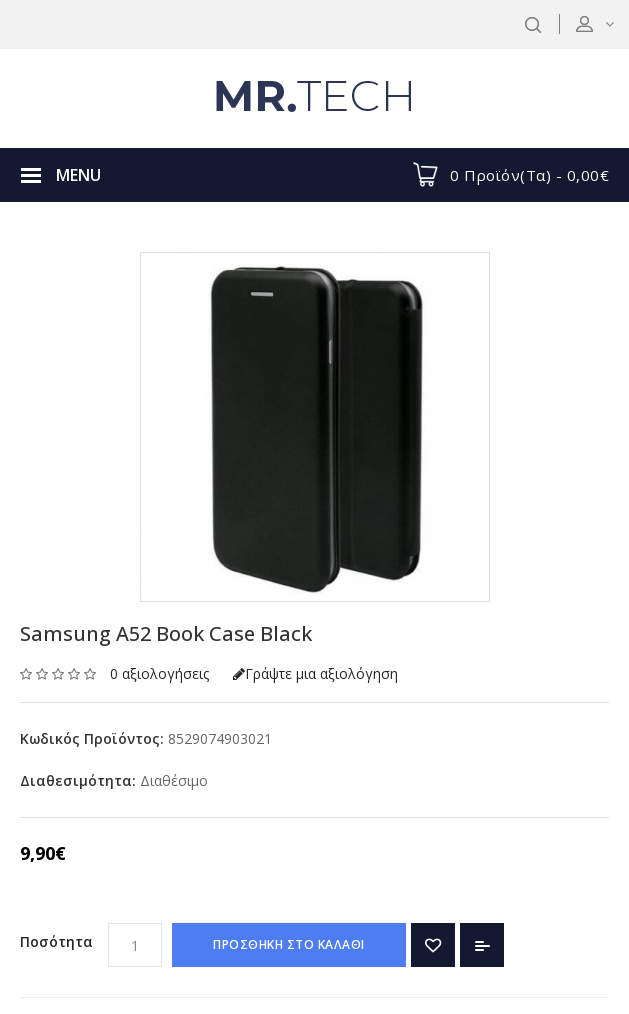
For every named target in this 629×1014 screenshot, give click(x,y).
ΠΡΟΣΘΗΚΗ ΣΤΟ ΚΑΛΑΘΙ (289, 944)
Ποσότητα (56, 941)
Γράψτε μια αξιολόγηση (315, 673)
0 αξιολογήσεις (159, 673)
